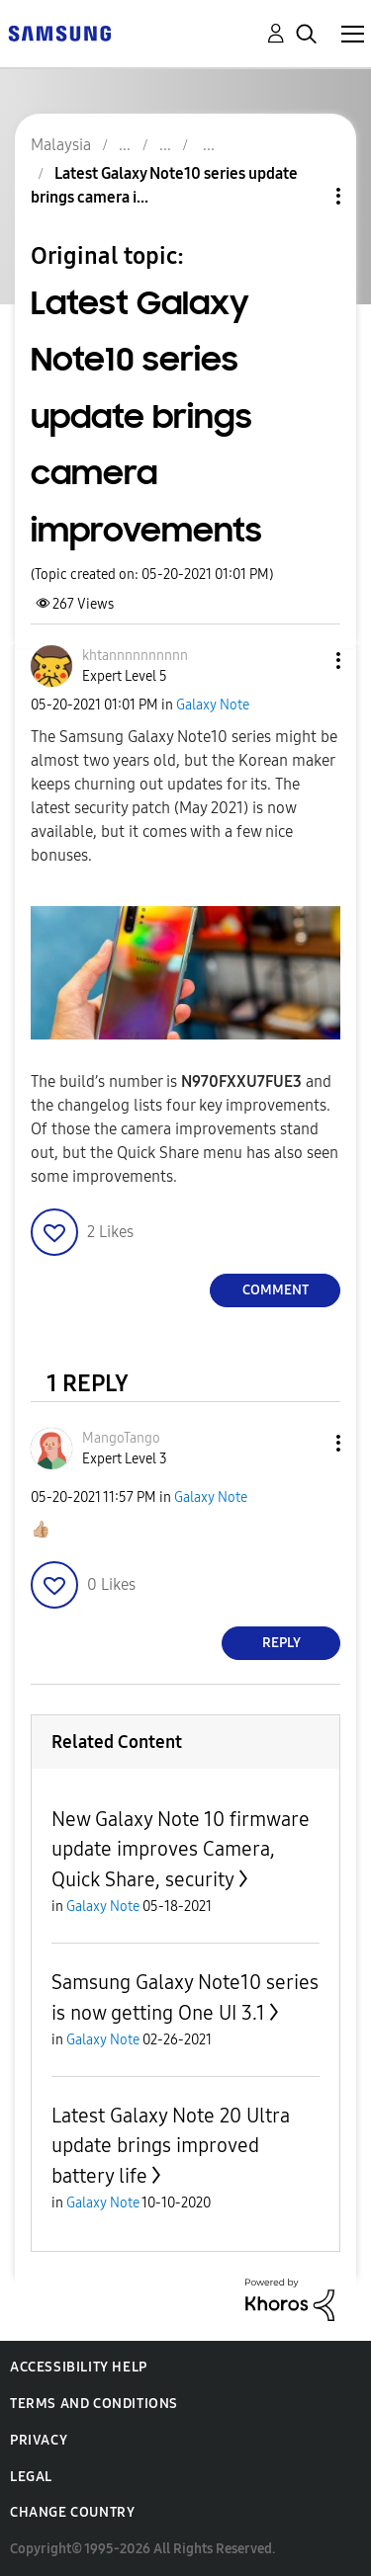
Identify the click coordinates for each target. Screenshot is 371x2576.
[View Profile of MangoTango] (121, 1438)
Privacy (38, 2440)
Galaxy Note (212, 705)
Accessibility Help (78, 2367)
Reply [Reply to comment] (281, 1642)
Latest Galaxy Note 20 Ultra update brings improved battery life (170, 2146)
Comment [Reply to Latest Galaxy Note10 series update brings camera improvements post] (275, 1290)
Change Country (72, 2512)
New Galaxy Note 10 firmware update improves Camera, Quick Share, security (180, 1849)
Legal (31, 2476)
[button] (305, 660)
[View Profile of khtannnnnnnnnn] (135, 655)
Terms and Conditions (94, 2403)
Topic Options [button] (304, 196)
